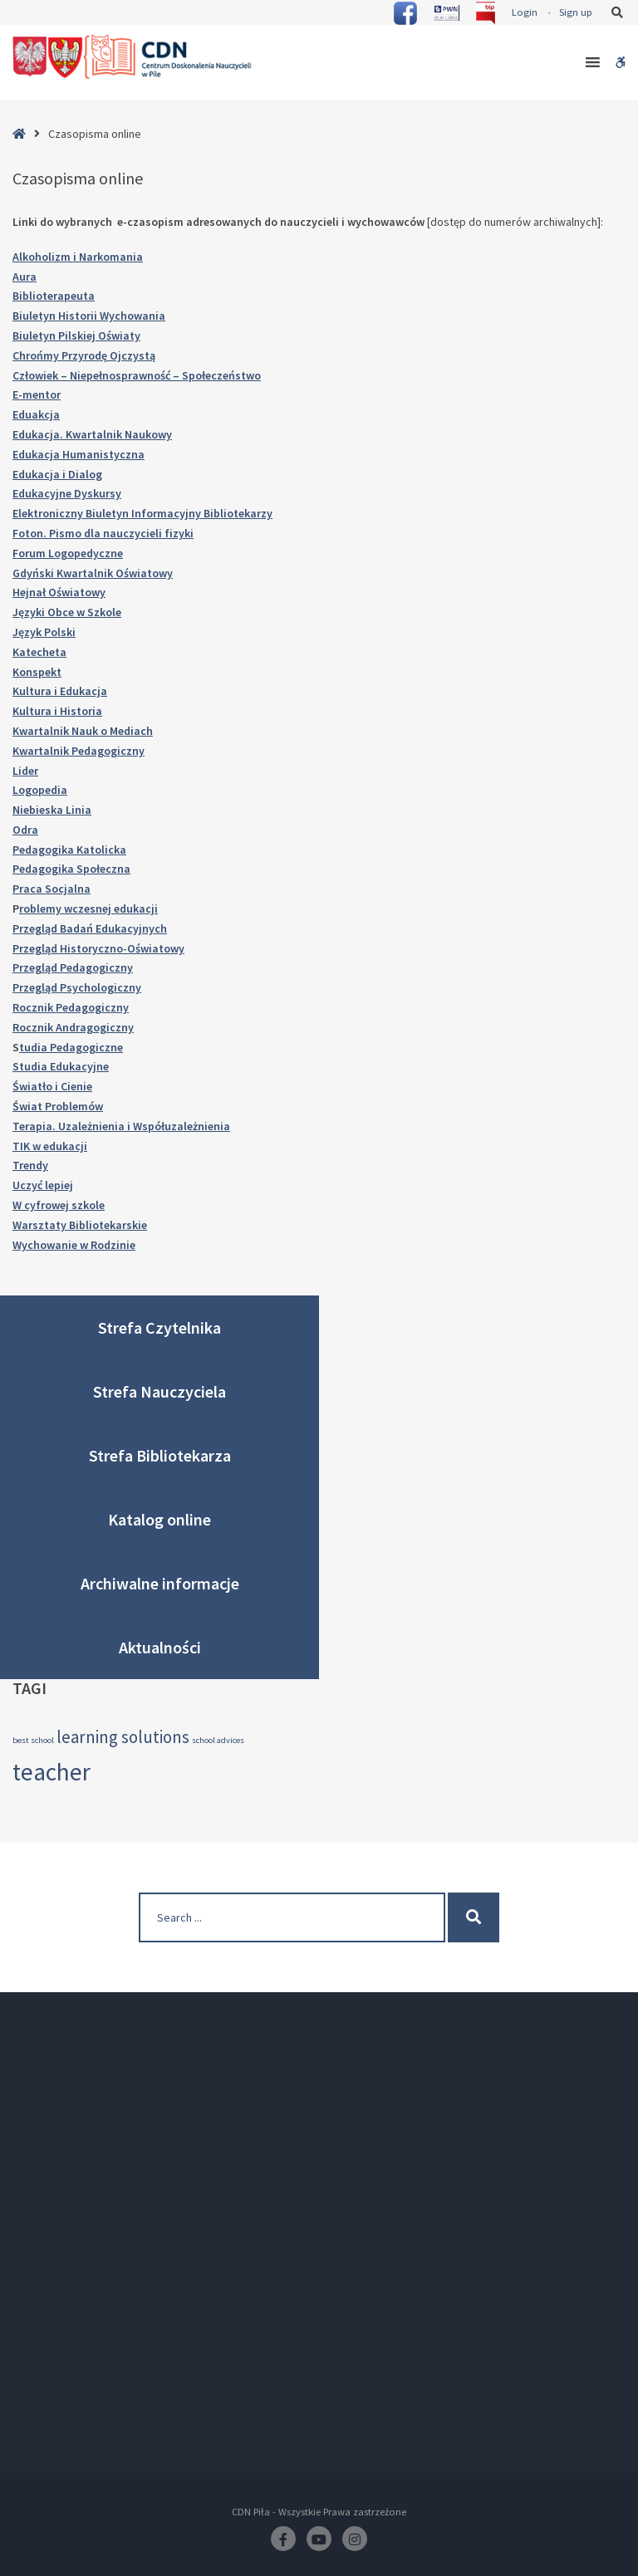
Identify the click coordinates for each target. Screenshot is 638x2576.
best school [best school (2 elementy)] (33, 1740)
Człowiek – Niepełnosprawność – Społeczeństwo (136, 375)
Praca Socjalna (51, 888)
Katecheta (39, 651)
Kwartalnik (85, 573)
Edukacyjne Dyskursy (66, 493)
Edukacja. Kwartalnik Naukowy (92, 434)
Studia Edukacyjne (60, 1066)
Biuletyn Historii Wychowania (88, 315)
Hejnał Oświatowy (59, 592)
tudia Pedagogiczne (71, 1047)
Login (524, 12)
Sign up (575, 12)
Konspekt (36, 671)
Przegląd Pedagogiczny (72, 967)
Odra (25, 829)
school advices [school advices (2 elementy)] (218, 1740)
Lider (25, 770)
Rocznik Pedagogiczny (70, 1007)
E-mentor (36, 394)
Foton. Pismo (48, 533)
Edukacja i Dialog (57, 474)
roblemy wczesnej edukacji (88, 908)
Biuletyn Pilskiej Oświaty (76, 335)
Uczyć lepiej (42, 1185)
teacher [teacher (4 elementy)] (51, 1771)
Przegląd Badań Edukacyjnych (89, 928)
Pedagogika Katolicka (69, 849)
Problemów (74, 1106)
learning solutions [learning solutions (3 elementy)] (122, 1737)
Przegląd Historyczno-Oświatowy (98, 948)
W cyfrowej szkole (58, 1204)
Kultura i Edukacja (59, 690)
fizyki (179, 533)
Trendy (30, 1165)
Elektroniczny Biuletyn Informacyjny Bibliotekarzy (142, 513)
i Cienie (73, 1086)
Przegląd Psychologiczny (76, 987)
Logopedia (39, 789)
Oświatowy (144, 573)
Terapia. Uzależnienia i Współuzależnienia (121, 1126)
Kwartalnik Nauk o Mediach (82, 730)
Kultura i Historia (57, 710)
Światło (33, 1086)
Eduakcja (36, 414)
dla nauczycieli (124, 533)
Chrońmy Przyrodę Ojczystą (83, 355)
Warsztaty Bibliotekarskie (79, 1224)
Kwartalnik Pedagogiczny (78, 750)
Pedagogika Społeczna (71, 868)
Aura (24, 276)
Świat (28, 1106)
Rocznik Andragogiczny (73, 1027)
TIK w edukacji (49, 1146)
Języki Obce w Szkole (66, 612)
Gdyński (34, 573)
